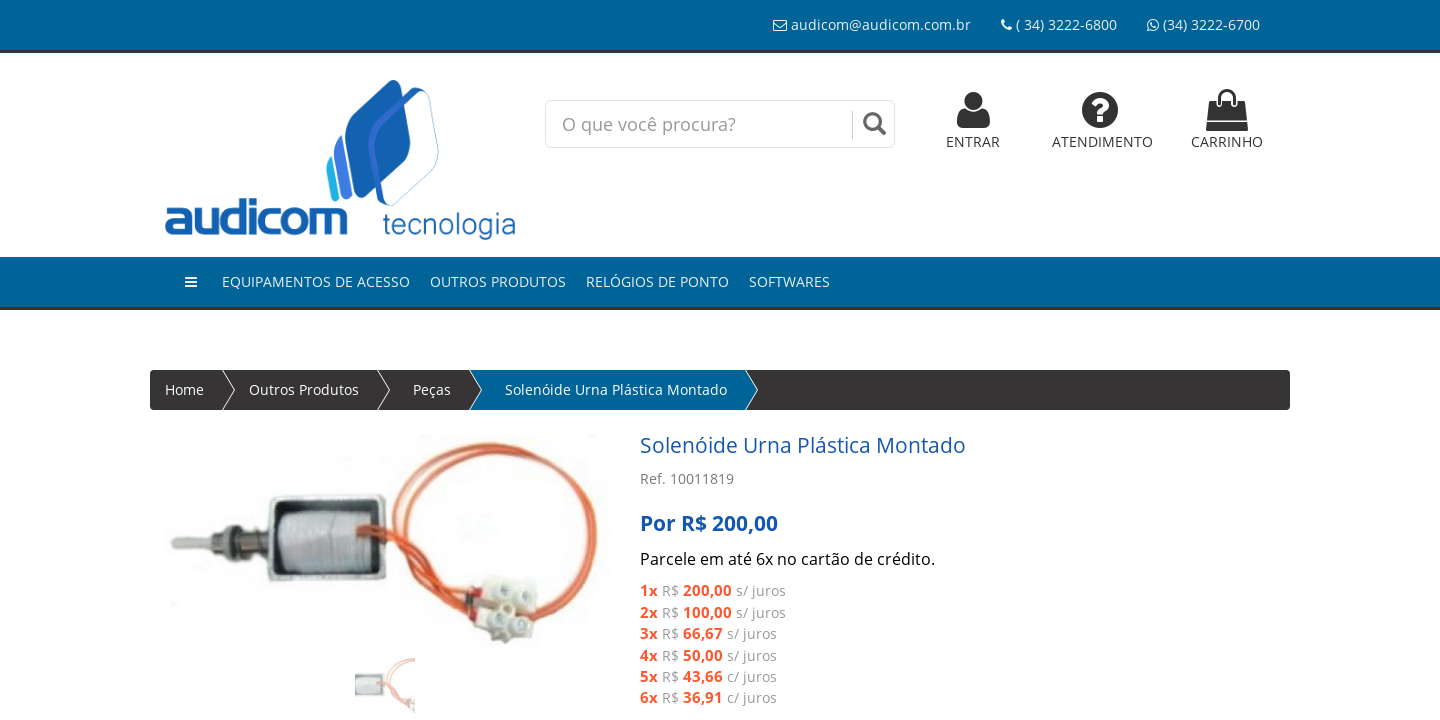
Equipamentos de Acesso (316, 281)
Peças (432, 389)
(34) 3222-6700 (1203, 24)
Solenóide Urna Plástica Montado (616, 389)
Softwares (789, 281)
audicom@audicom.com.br (872, 24)
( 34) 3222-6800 (1059, 24)
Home (184, 389)
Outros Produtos (498, 281)
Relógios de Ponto (657, 281)
